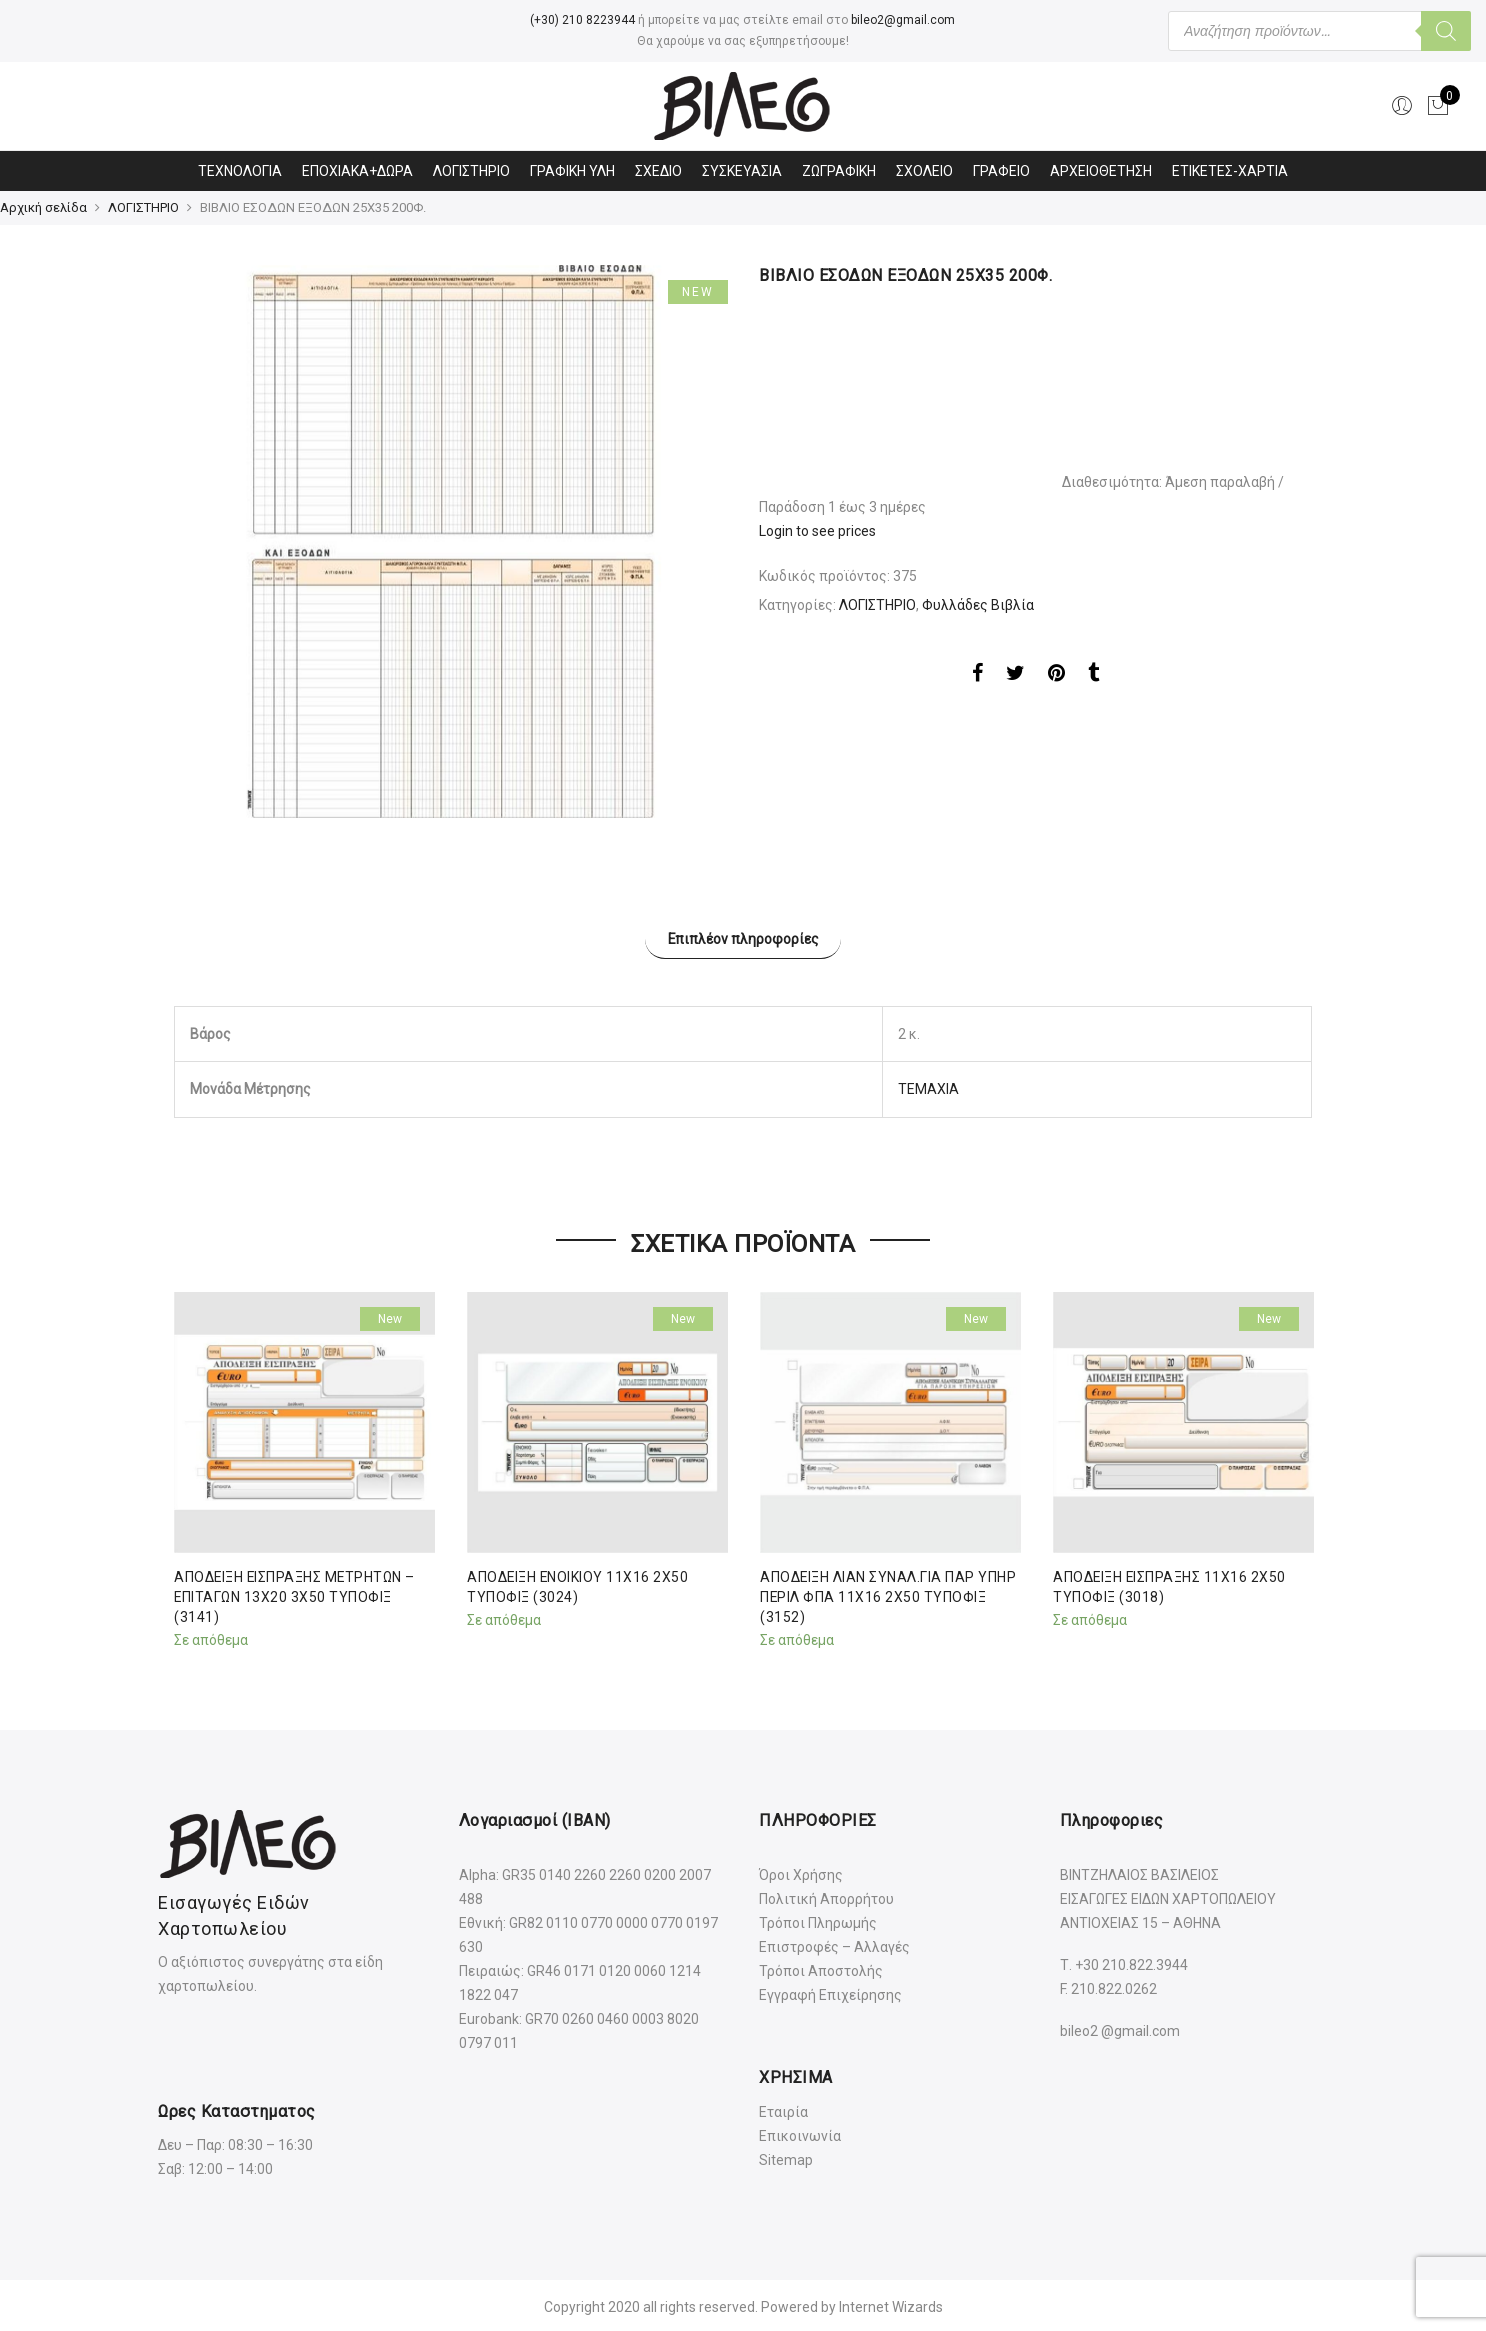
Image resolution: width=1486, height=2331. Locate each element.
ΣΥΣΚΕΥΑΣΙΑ (742, 171)
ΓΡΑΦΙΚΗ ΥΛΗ (572, 171)
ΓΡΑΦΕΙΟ (1001, 171)
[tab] (743, 937)
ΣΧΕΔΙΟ (658, 171)
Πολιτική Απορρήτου (826, 1896)
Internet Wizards (891, 2304)
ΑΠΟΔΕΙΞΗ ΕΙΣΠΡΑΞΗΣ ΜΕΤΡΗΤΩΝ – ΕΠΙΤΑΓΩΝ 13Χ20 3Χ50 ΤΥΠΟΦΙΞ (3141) (296, 1594)
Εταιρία (783, 2109)
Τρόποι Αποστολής (821, 1968)
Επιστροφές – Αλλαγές (834, 1944)
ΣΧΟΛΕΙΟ (924, 171)
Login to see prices (817, 531)
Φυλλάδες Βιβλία (978, 605)
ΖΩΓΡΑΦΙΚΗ (839, 171)
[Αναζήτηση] (1446, 31)
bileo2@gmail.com (903, 20)
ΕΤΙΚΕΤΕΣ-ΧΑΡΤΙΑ (1230, 171)
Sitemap (786, 2157)
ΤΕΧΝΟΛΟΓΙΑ (240, 171)
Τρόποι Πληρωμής (818, 1920)
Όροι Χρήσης (801, 1872)
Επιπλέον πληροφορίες (743, 938)
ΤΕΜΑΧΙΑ (928, 1087)
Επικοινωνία (800, 2133)
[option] (450, 540)
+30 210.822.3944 (1131, 1962)
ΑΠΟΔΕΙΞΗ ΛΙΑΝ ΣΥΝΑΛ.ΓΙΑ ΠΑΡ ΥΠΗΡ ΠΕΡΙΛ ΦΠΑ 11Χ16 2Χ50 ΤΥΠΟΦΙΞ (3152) (888, 1594)
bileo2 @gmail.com (1120, 2029)
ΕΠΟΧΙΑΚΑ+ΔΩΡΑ (357, 171)
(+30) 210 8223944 (582, 20)
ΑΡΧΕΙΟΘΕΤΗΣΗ (1101, 171)
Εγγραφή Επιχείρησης (830, 1992)
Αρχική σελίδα (43, 207)
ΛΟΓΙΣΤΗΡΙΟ (471, 171)
